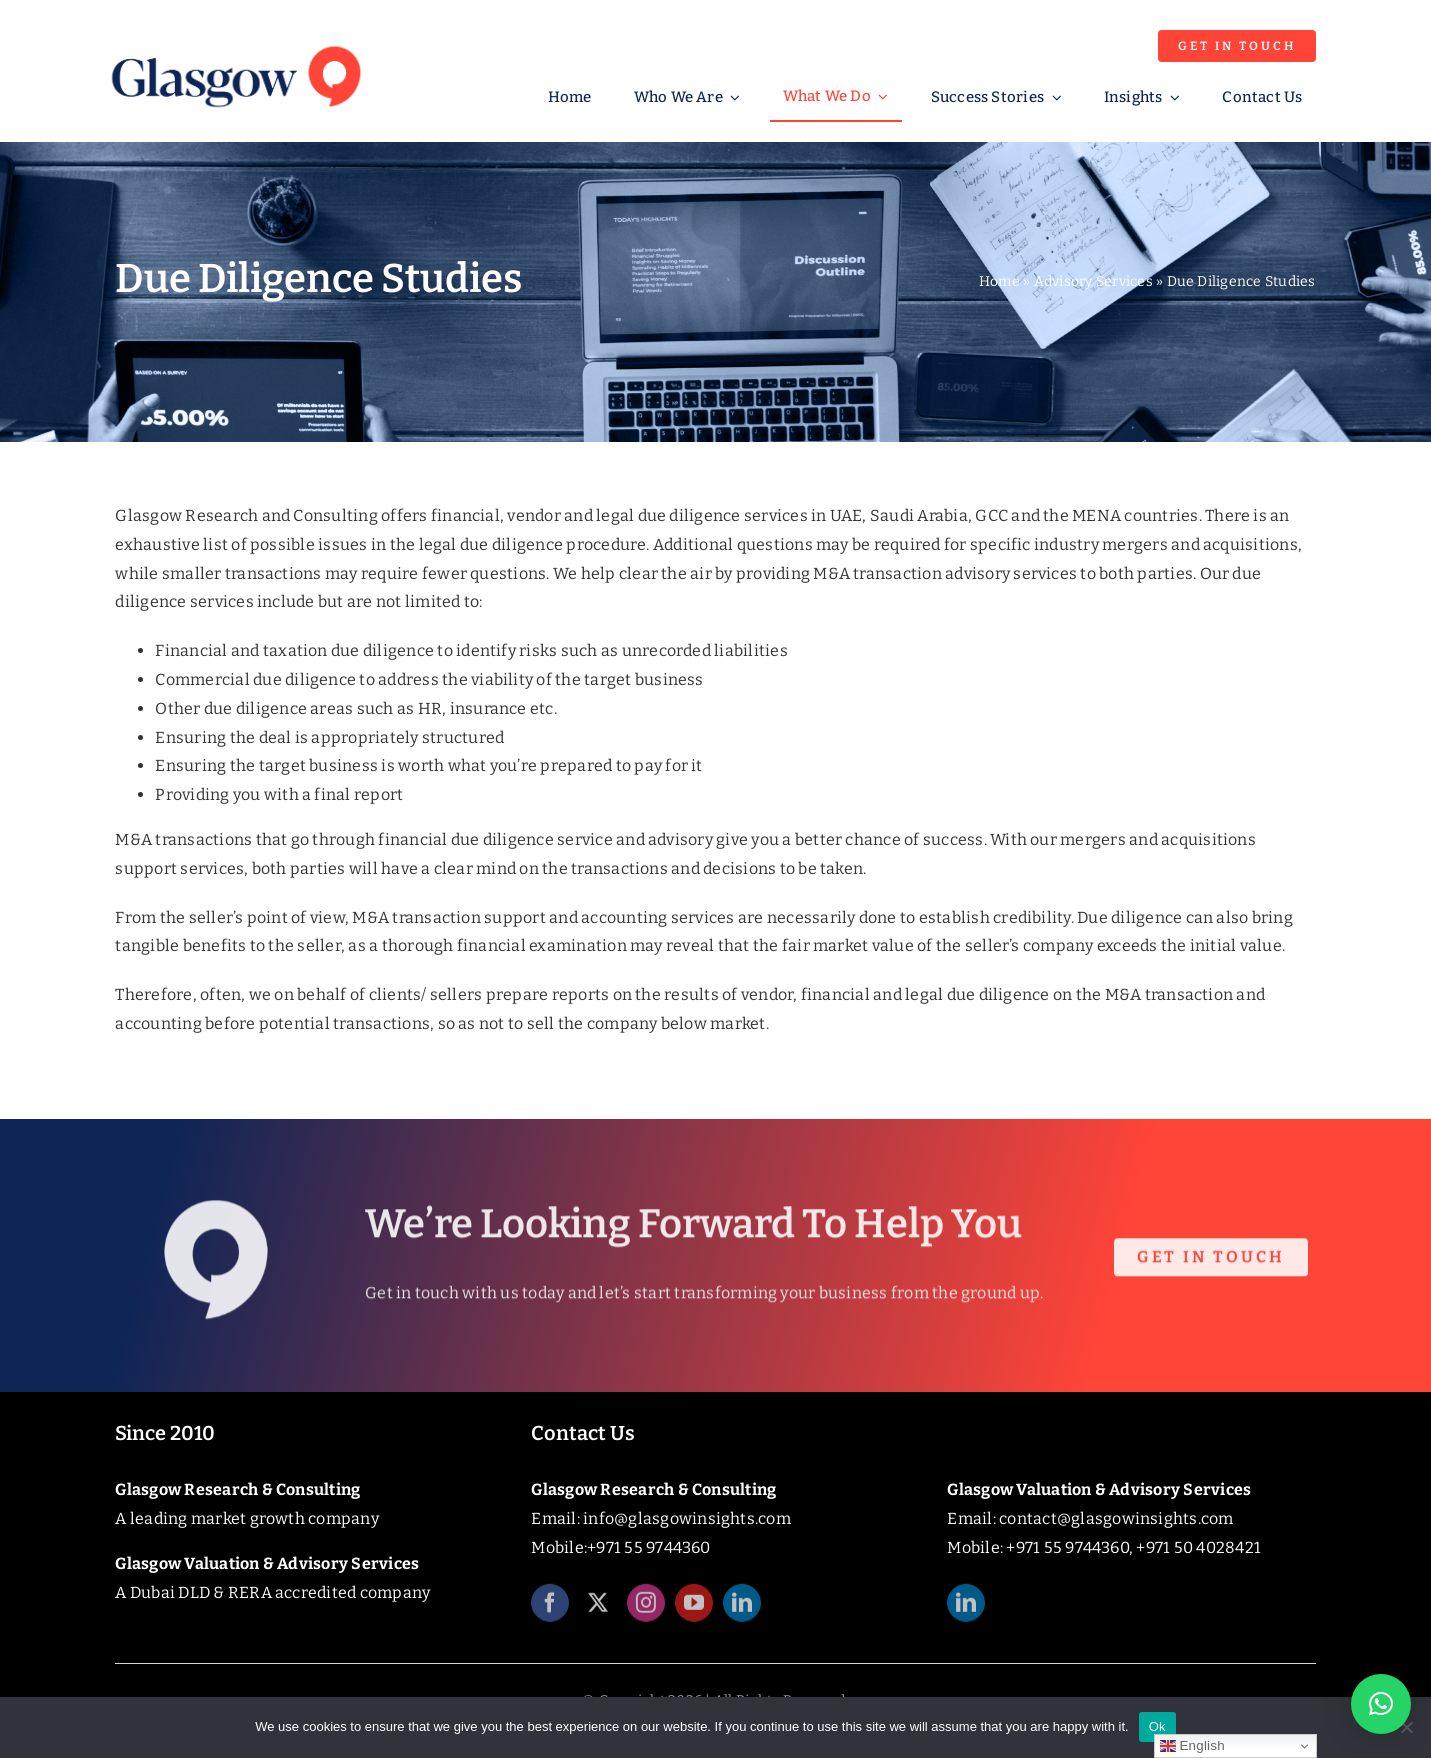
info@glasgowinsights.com (687, 1518)
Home (999, 281)
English (1192, 1746)
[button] (1381, 1704)
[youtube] (694, 1613)
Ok (1157, 1726)
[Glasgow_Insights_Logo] (234, 42)
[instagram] (646, 1613)
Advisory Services (1093, 281)
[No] (1406, 1727)
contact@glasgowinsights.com (1116, 1518)
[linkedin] (742, 1613)
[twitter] (598, 1613)
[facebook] (550, 1613)
